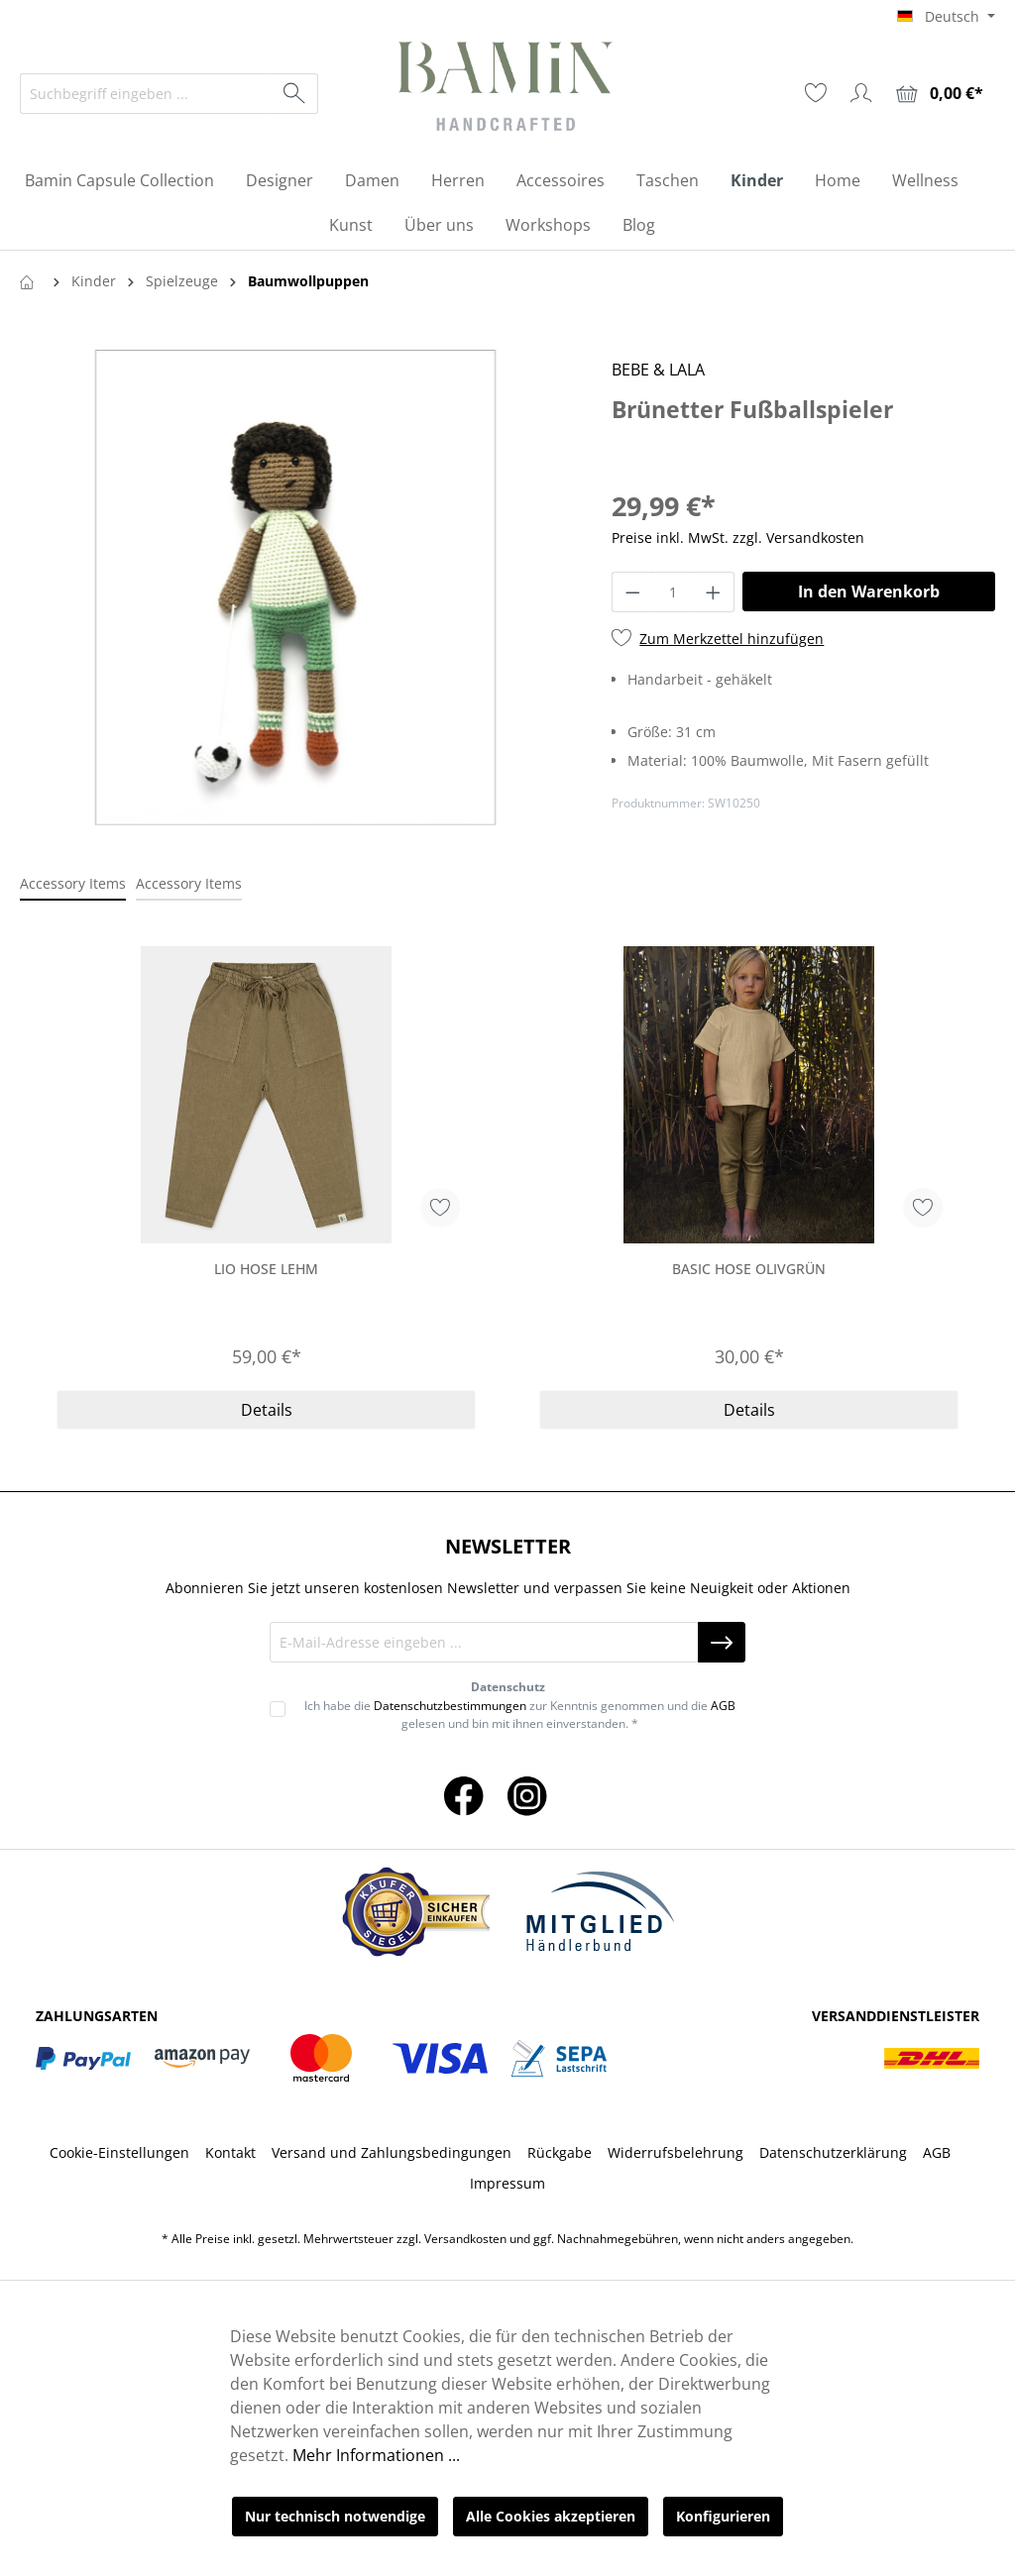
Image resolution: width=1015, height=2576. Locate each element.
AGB (723, 1705)
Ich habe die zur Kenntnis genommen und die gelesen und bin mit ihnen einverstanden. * (519, 1714)
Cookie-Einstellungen (119, 2152)
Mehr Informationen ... (376, 2455)
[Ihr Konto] (861, 93)
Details (266, 1410)
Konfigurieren (723, 2516)
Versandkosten (465, 2238)
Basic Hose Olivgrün (749, 1268)
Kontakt (230, 2152)
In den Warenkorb (869, 591)
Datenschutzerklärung (833, 2152)
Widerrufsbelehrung (675, 2152)
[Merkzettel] (816, 93)
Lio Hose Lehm (266, 1268)
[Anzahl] (673, 592)
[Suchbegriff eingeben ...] (146, 93)
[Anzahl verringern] (632, 592)
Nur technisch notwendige (335, 2516)
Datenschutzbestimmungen (450, 1705)
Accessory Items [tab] (73, 883)
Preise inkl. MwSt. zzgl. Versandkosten (738, 537)
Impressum (507, 2183)
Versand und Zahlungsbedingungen (391, 2152)
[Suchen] (295, 93)
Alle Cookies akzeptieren (550, 2516)
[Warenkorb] (939, 93)
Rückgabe (559, 2152)
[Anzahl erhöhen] (713, 592)
